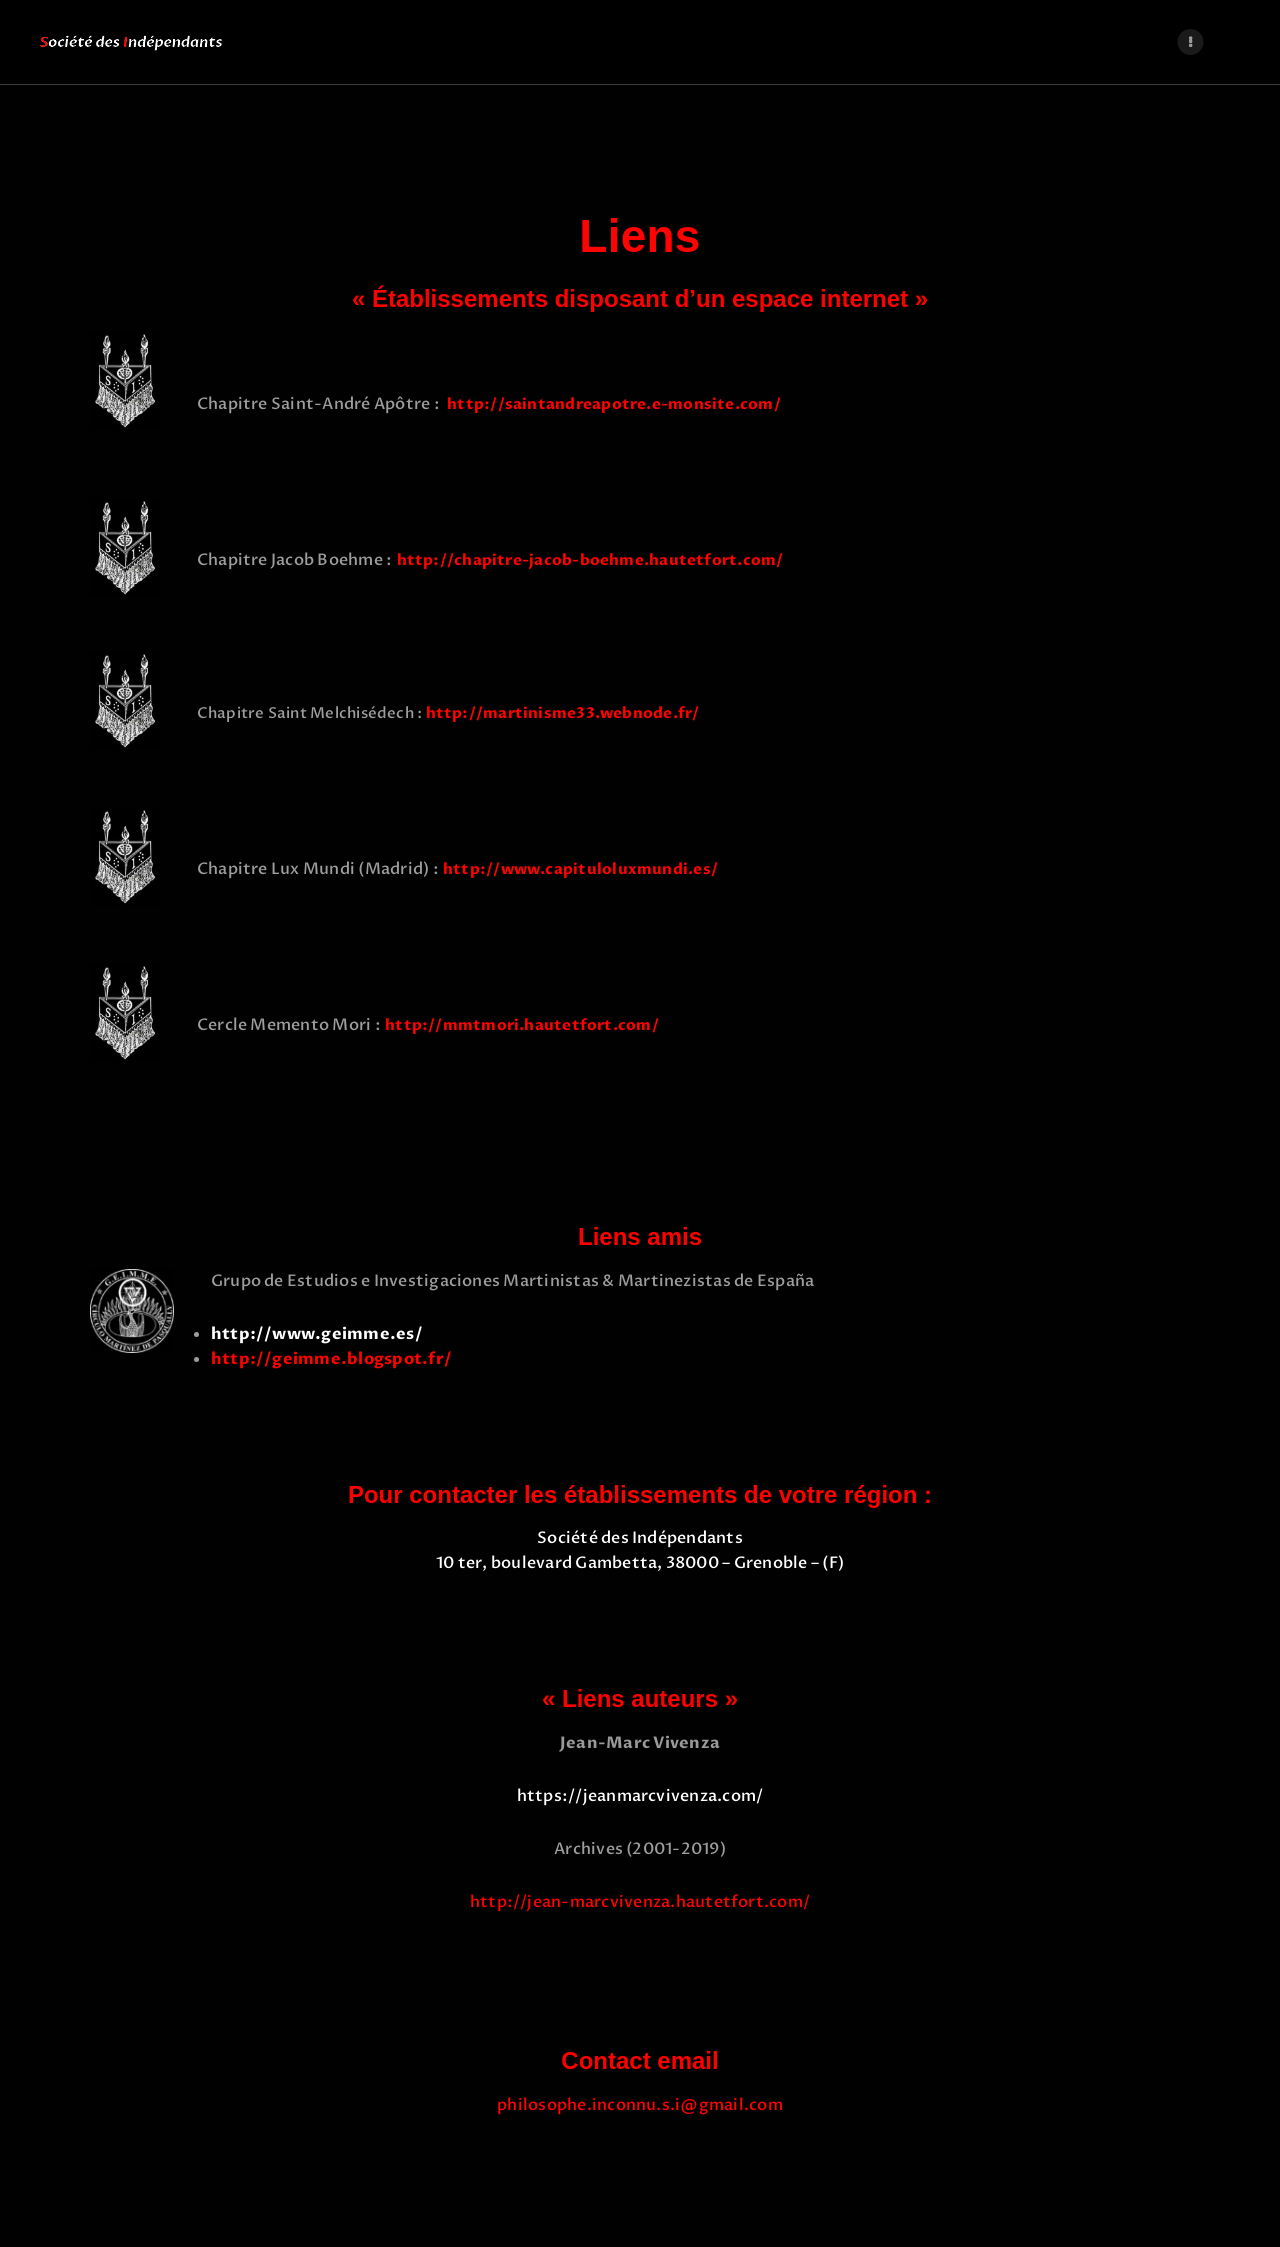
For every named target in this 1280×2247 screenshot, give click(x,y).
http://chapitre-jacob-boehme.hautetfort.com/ (590, 560)
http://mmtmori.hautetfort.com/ (522, 1025)
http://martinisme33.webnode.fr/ (572, 713)
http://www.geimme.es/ (317, 1334)
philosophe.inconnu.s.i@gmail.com (640, 2105)
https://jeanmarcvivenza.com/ (640, 1796)
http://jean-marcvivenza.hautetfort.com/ (640, 1902)
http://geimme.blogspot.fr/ (331, 1359)
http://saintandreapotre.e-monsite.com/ (612, 404)
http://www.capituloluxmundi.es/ (580, 869)
